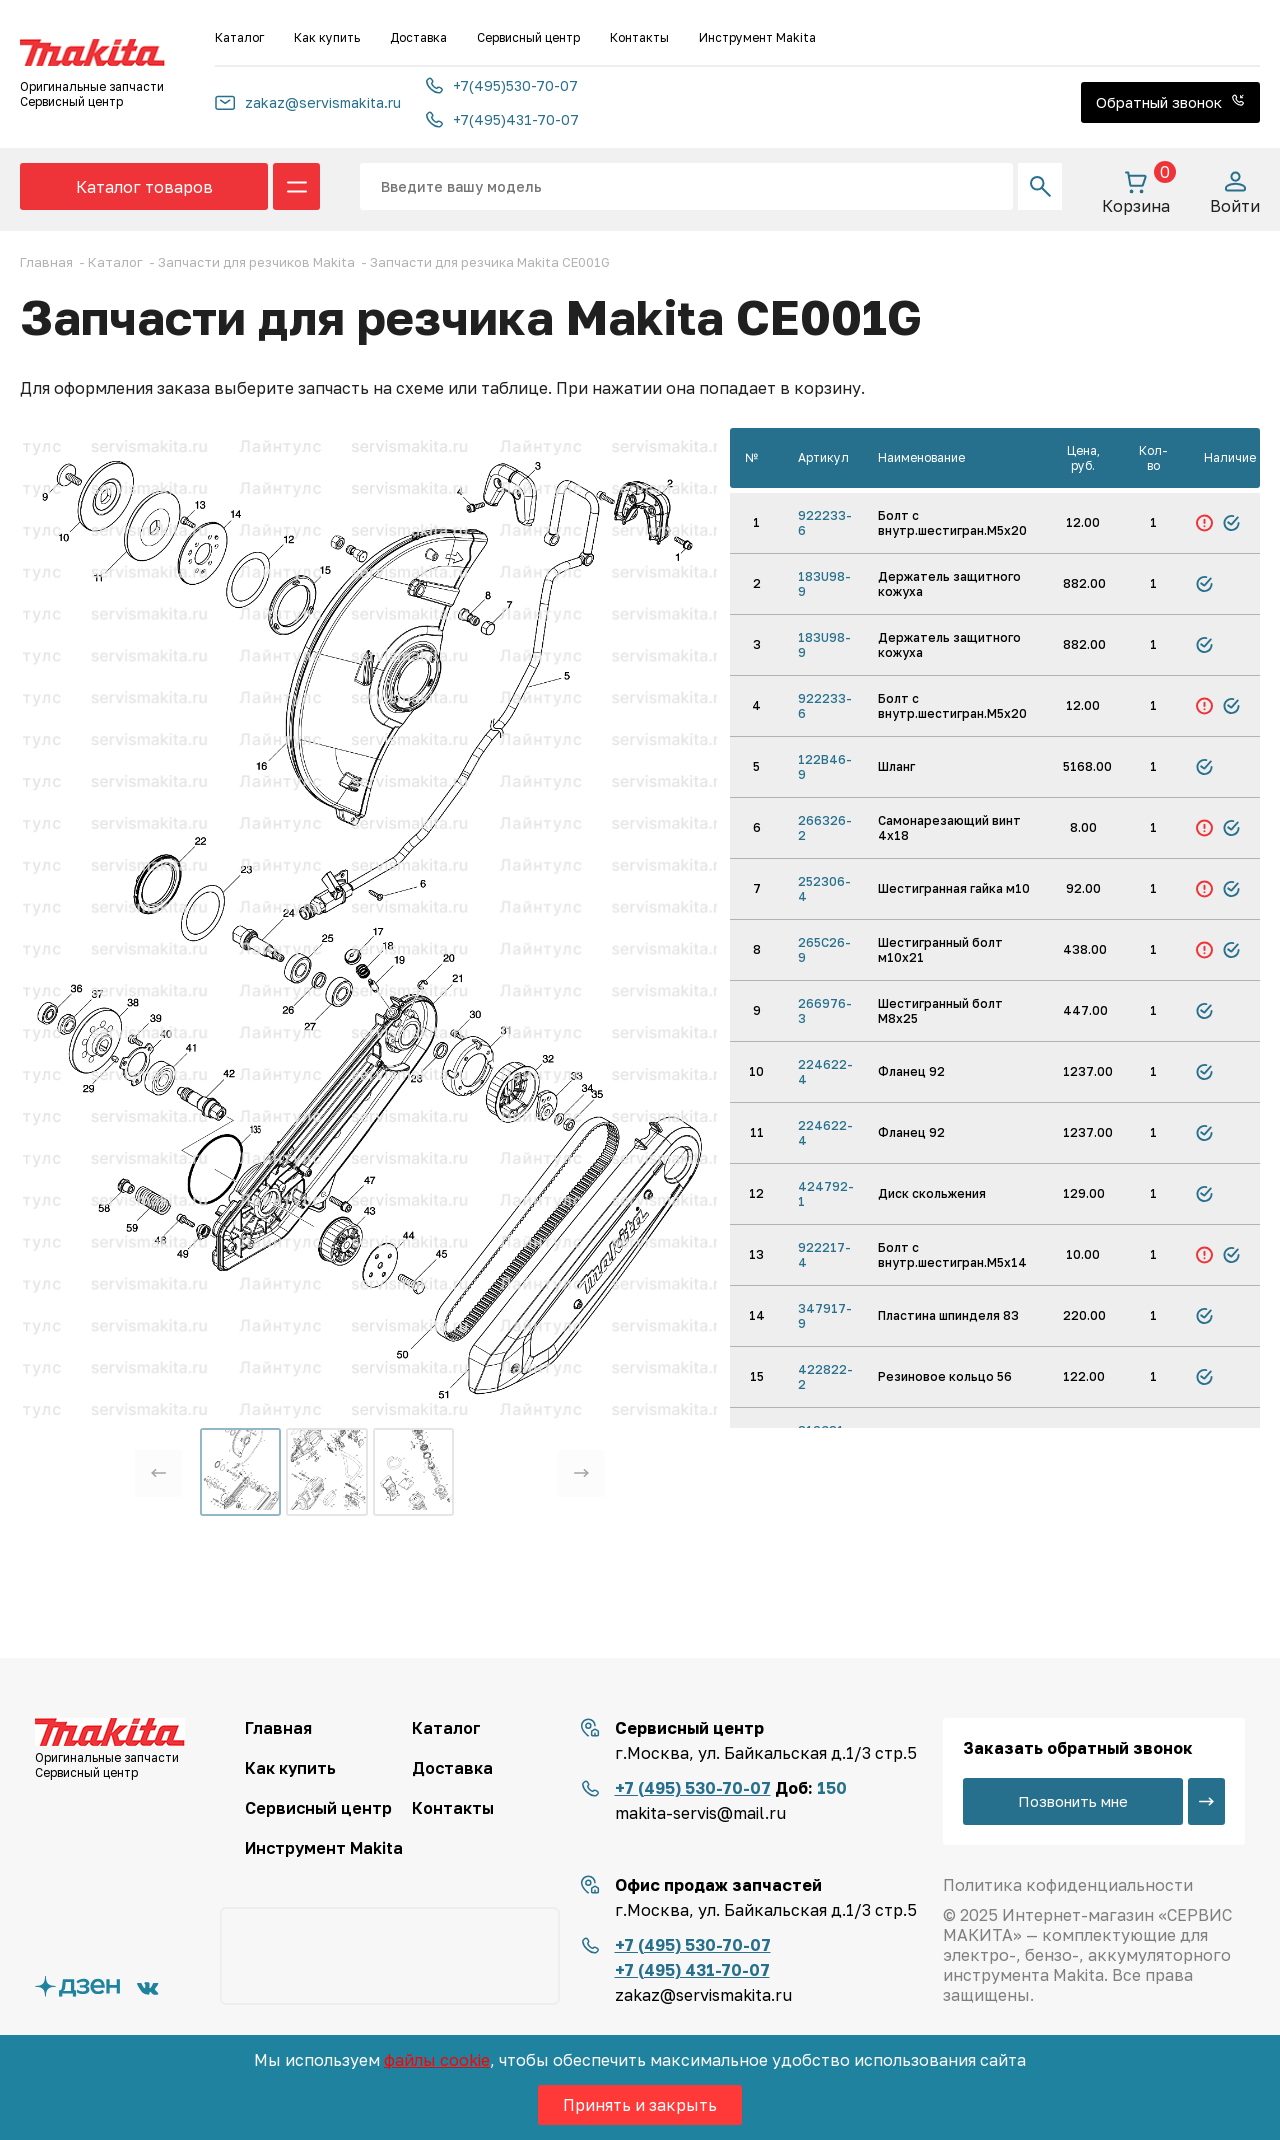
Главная (278, 1728)
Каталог (239, 37)
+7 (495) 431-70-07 (692, 1970)
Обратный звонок (1170, 102)
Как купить (327, 37)
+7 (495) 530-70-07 (693, 1788)
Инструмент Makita (757, 37)
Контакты (639, 37)
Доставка (418, 37)
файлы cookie (437, 2060)
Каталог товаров (144, 187)
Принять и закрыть (640, 2105)
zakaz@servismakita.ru (308, 102)
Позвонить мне (1073, 1801)
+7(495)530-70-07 (502, 85)
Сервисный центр (528, 37)
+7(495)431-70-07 (502, 119)
